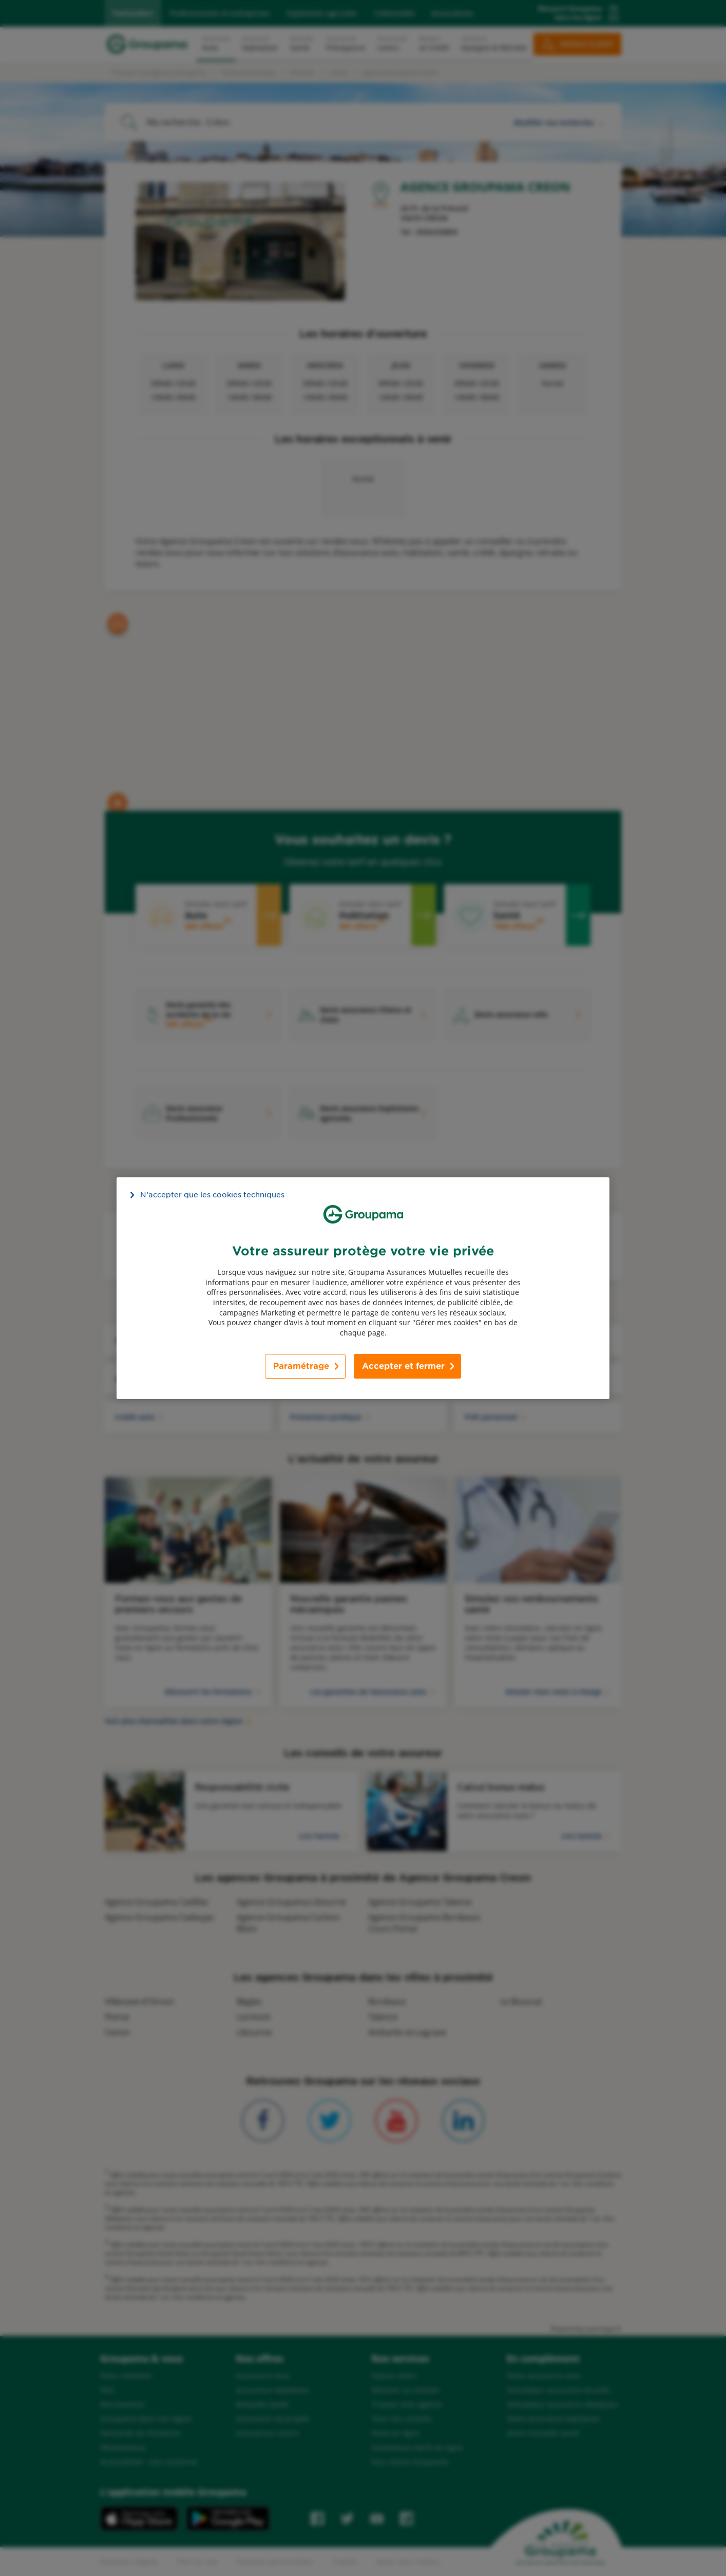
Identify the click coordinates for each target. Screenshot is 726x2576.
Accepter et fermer (403, 1366)
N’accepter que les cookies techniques (212, 1194)
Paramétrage (301, 1366)
